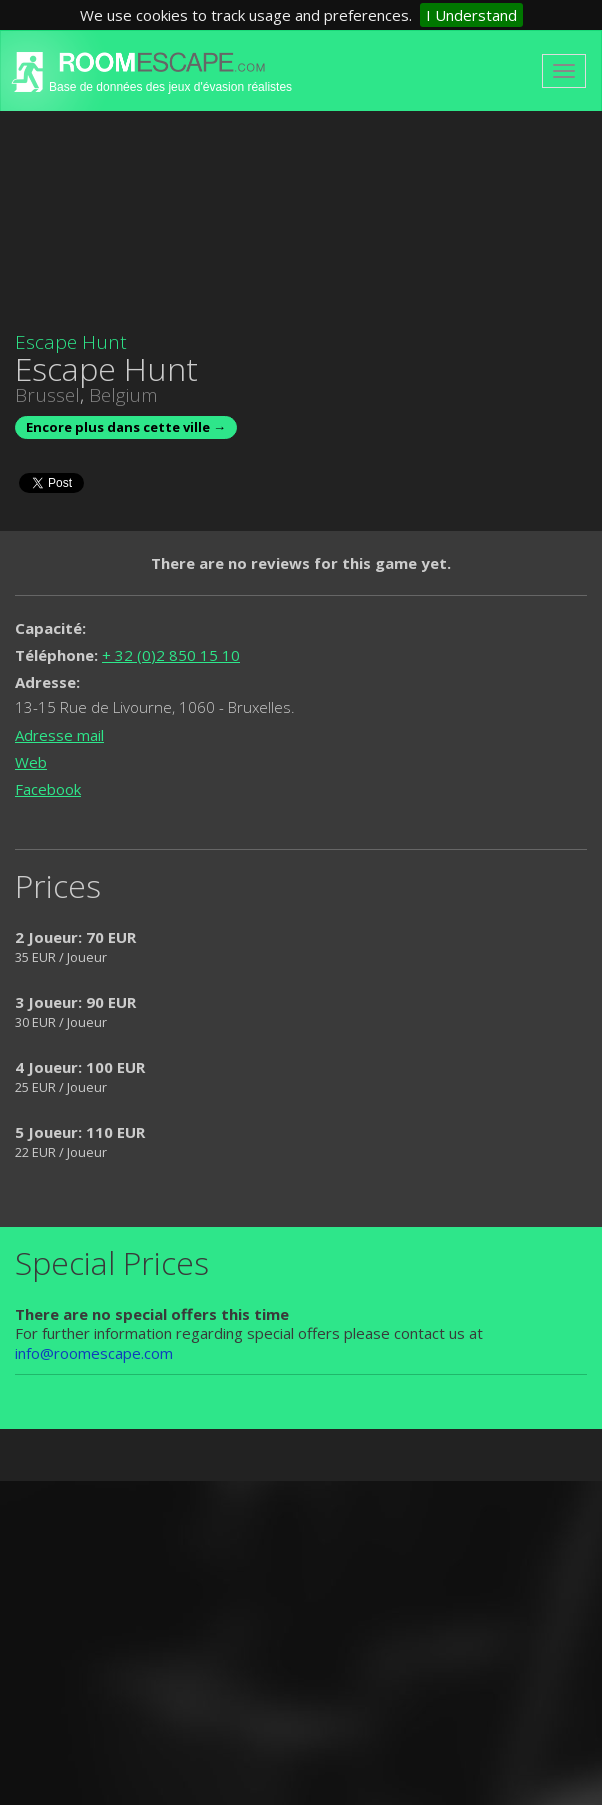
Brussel (47, 395)
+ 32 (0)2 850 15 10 (171, 655)
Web (31, 762)
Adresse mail (59, 735)
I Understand (471, 15)
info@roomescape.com (94, 1353)
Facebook (48, 789)
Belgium (123, 395)
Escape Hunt (71, 342)
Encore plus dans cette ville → (126, 427)
